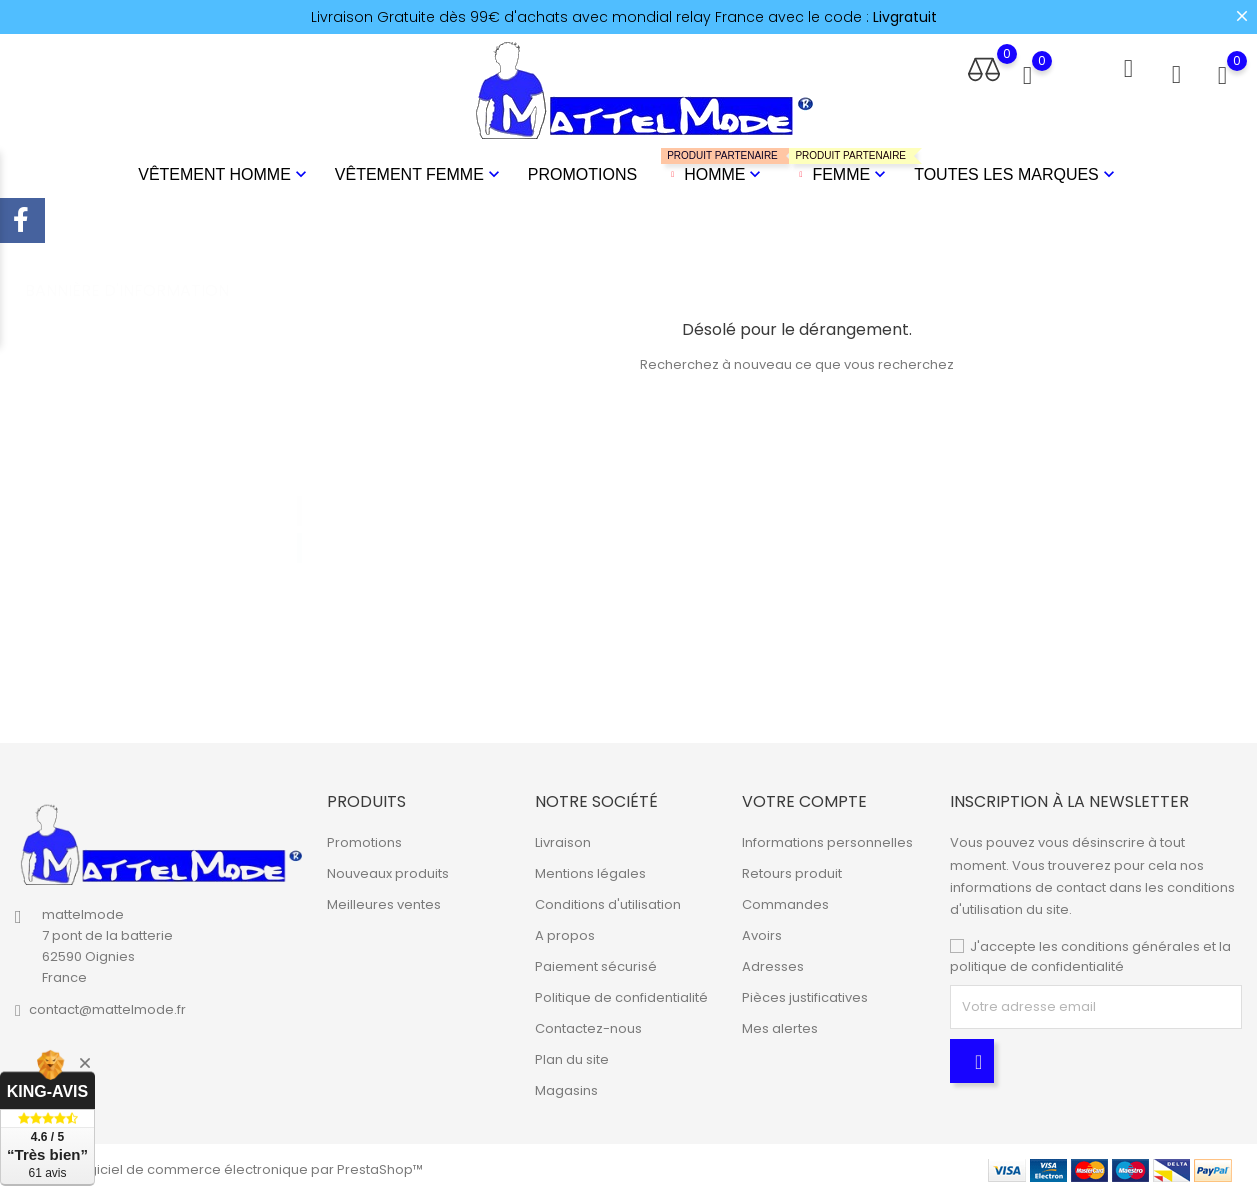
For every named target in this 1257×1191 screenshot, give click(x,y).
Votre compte (804, 797)
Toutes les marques (1016, 173)
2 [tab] (299, 524)
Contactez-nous (588, 1025)
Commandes (785, 901)
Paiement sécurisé (596, 963)
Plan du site (572, 1056)
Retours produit (792, 870)
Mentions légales (590, 870)
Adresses (773, 963)
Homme (713, 165)
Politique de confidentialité (621, 994)
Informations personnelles (827, 839)
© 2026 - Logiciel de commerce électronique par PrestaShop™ (219, 1165)
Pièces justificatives (805, 994)
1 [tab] (299, 487)
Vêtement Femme (419, 173)
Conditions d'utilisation (608, 901)
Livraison (563, 839)
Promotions (582, 172)
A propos (565, 932)
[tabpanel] (168, 509)
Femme (839, 165)
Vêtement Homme (224, 173)
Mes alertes (780, 1025)
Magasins (566, 1087)
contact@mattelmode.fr (107, 1005)
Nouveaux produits (388, 870)
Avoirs (762, 932)
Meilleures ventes (384, 901)
